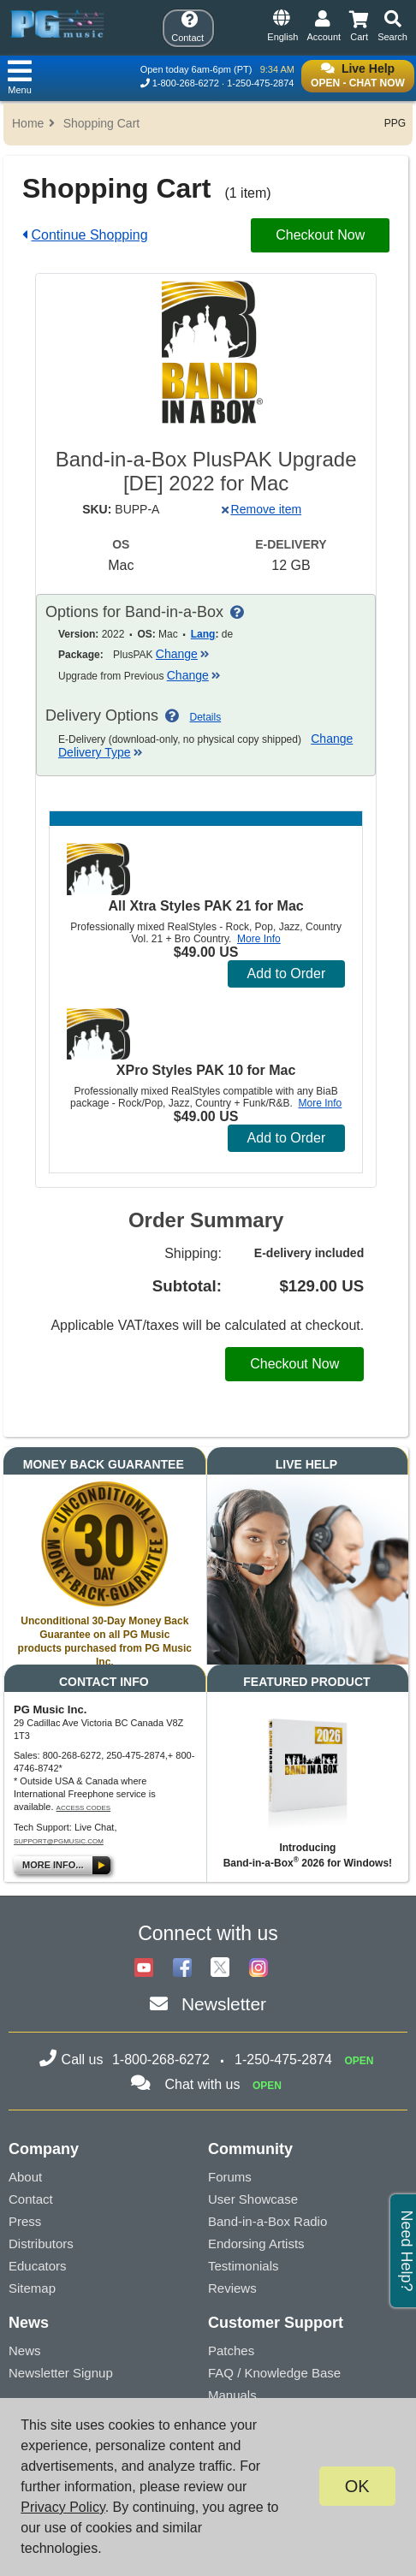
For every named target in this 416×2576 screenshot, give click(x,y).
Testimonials (243, 2265)
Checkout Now (320, 235)
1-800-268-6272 (185, 83)
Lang (203, 634)
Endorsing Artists (256, 2243)
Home (28, 123)
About (25, 2176)
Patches (231, 2350)
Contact (31, 2199)
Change (183, 654)
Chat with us (202, 2084)
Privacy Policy (62, 2507)
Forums (230, 2176)
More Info (259, 939)
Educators (38, 2265)
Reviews (232, 2288)
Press (25, 2221)
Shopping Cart (101, 123)
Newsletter (223, 2004)
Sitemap (32, 2288)
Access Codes (83, 1808)
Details (206, 717)
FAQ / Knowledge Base (274, 2372)
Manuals (232, 2395)
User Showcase (253, 2199)
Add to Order (286, 973)
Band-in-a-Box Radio (267, 2221)
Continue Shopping (89, 235)
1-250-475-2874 (260, 83)
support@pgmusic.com (59, 1841)
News (25, 2350)
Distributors (41, 2243)
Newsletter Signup (61, 2372)
